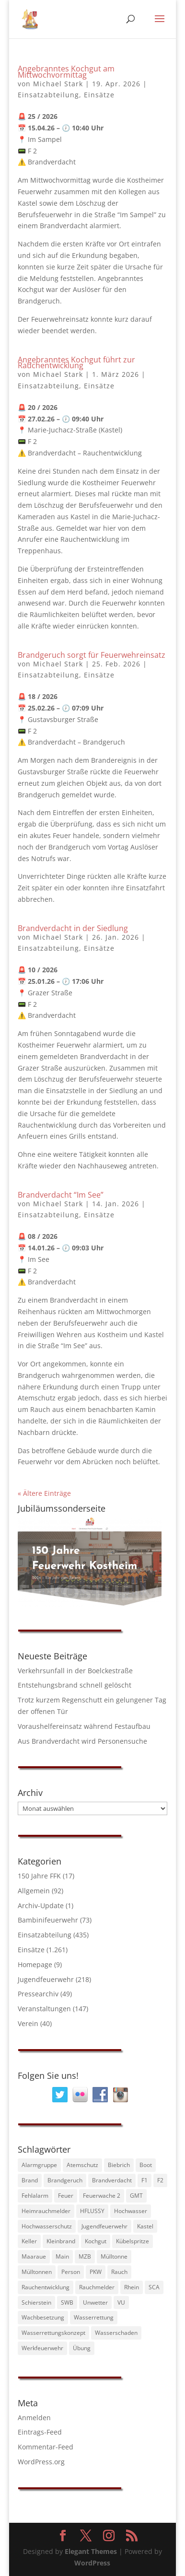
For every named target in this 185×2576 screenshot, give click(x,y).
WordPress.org (41, 2461)
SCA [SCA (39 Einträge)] (154, 2287)
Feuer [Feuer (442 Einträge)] (65, 2195)
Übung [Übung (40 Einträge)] (82, 2348)
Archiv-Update (41, 1905)
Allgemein (34, 1890)
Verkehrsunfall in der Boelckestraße (75, 1670)
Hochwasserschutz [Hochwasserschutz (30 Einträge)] (47, 2226)
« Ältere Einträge (44, 1493)
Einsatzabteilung (48, 94)
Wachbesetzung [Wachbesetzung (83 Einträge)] (43, 2317)
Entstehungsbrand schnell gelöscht (74, 1685)
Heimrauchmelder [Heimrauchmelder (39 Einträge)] (46, 2211)
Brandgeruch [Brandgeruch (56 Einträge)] (64, 2180)
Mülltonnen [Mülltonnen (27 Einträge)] (37, 2272)
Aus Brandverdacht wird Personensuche (82, 1741)
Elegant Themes (91, 2551)
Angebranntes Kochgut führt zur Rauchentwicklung (76, 362)
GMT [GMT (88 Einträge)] (136, 2195)
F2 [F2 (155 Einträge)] (160, 2180)
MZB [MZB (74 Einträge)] (85, 2256)
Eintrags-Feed (40, 2431)
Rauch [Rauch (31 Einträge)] (119, 2272)
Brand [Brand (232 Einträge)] (30, 2180)
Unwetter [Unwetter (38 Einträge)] (95, 2302)
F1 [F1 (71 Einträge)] (144, 2180)
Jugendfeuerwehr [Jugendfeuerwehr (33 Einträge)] (104, 2226)
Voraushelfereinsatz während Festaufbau (84, 1726)
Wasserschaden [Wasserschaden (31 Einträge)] (116, 2333)
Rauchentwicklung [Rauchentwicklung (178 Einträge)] (45, 2287)
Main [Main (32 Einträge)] (62, 2256)
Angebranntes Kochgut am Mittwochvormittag (66, 71)
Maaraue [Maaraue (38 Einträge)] (34, 2256)
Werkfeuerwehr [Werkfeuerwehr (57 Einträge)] (42, 2348)
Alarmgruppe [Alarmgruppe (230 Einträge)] (39, 2165)
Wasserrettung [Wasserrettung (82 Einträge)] (94, 2317)
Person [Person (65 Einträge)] (70, 2272)
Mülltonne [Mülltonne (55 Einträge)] (114, 2256)
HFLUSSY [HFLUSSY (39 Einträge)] (92, 2211)
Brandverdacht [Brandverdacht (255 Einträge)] (112, 2180)
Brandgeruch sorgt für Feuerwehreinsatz (91, 655)
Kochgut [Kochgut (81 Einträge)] (95, 2241)
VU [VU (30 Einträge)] (121, 2302)
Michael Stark (58, 83)
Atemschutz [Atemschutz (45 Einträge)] (82, 2165)
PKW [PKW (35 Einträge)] (96, 2272)
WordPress (92, 2562)
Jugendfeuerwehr (46, 1979)
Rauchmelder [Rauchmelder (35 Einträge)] (97, 2287)
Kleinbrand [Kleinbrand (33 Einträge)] (60, 2241)
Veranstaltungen (44, 2008)
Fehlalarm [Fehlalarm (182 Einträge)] (35, 2195)
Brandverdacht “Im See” (61, 1194)
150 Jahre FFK (39, 1875)
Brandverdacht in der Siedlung (73, 928)
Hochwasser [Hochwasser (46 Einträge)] (130, 2211)
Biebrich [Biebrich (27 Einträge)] (119, 2165)
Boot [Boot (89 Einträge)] (145, 2165)
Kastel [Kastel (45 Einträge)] (145, 2226)
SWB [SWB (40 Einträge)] (67, 2302)
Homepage (35, 1964)
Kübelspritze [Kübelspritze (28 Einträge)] (132, 2241)
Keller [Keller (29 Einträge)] (29, 2241)
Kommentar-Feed (45, 2446)
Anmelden (34, 2417)
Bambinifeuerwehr (48, 1919)
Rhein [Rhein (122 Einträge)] (131, 2287)
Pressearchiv (38, 1993)
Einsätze (99, 94)
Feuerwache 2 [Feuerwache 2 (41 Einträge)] (101, 2195)
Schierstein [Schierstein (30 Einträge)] (36, 2302)
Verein (28, 2023)
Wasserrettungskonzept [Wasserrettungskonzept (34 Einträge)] (53, 2333)
